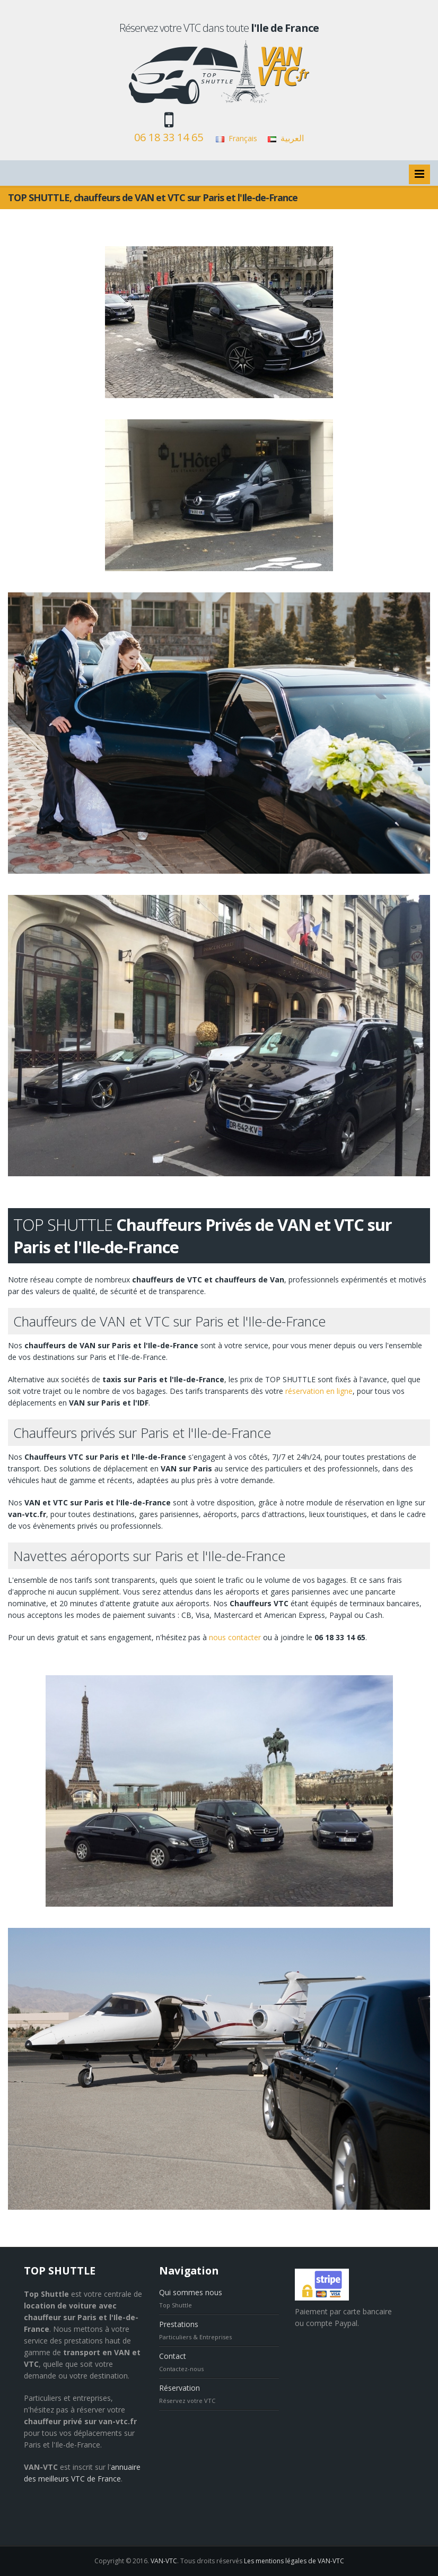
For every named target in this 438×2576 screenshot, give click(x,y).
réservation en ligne (319, 1391)
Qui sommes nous (190, 2292)
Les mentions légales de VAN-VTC (294, 2560)
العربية (292, 138)
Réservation (179, 2388)
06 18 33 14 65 (168, 137)
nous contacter (235, 1637)
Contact (172, 2356)
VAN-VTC (164, 2560)
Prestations (178, 2324)
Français (243, 138)
